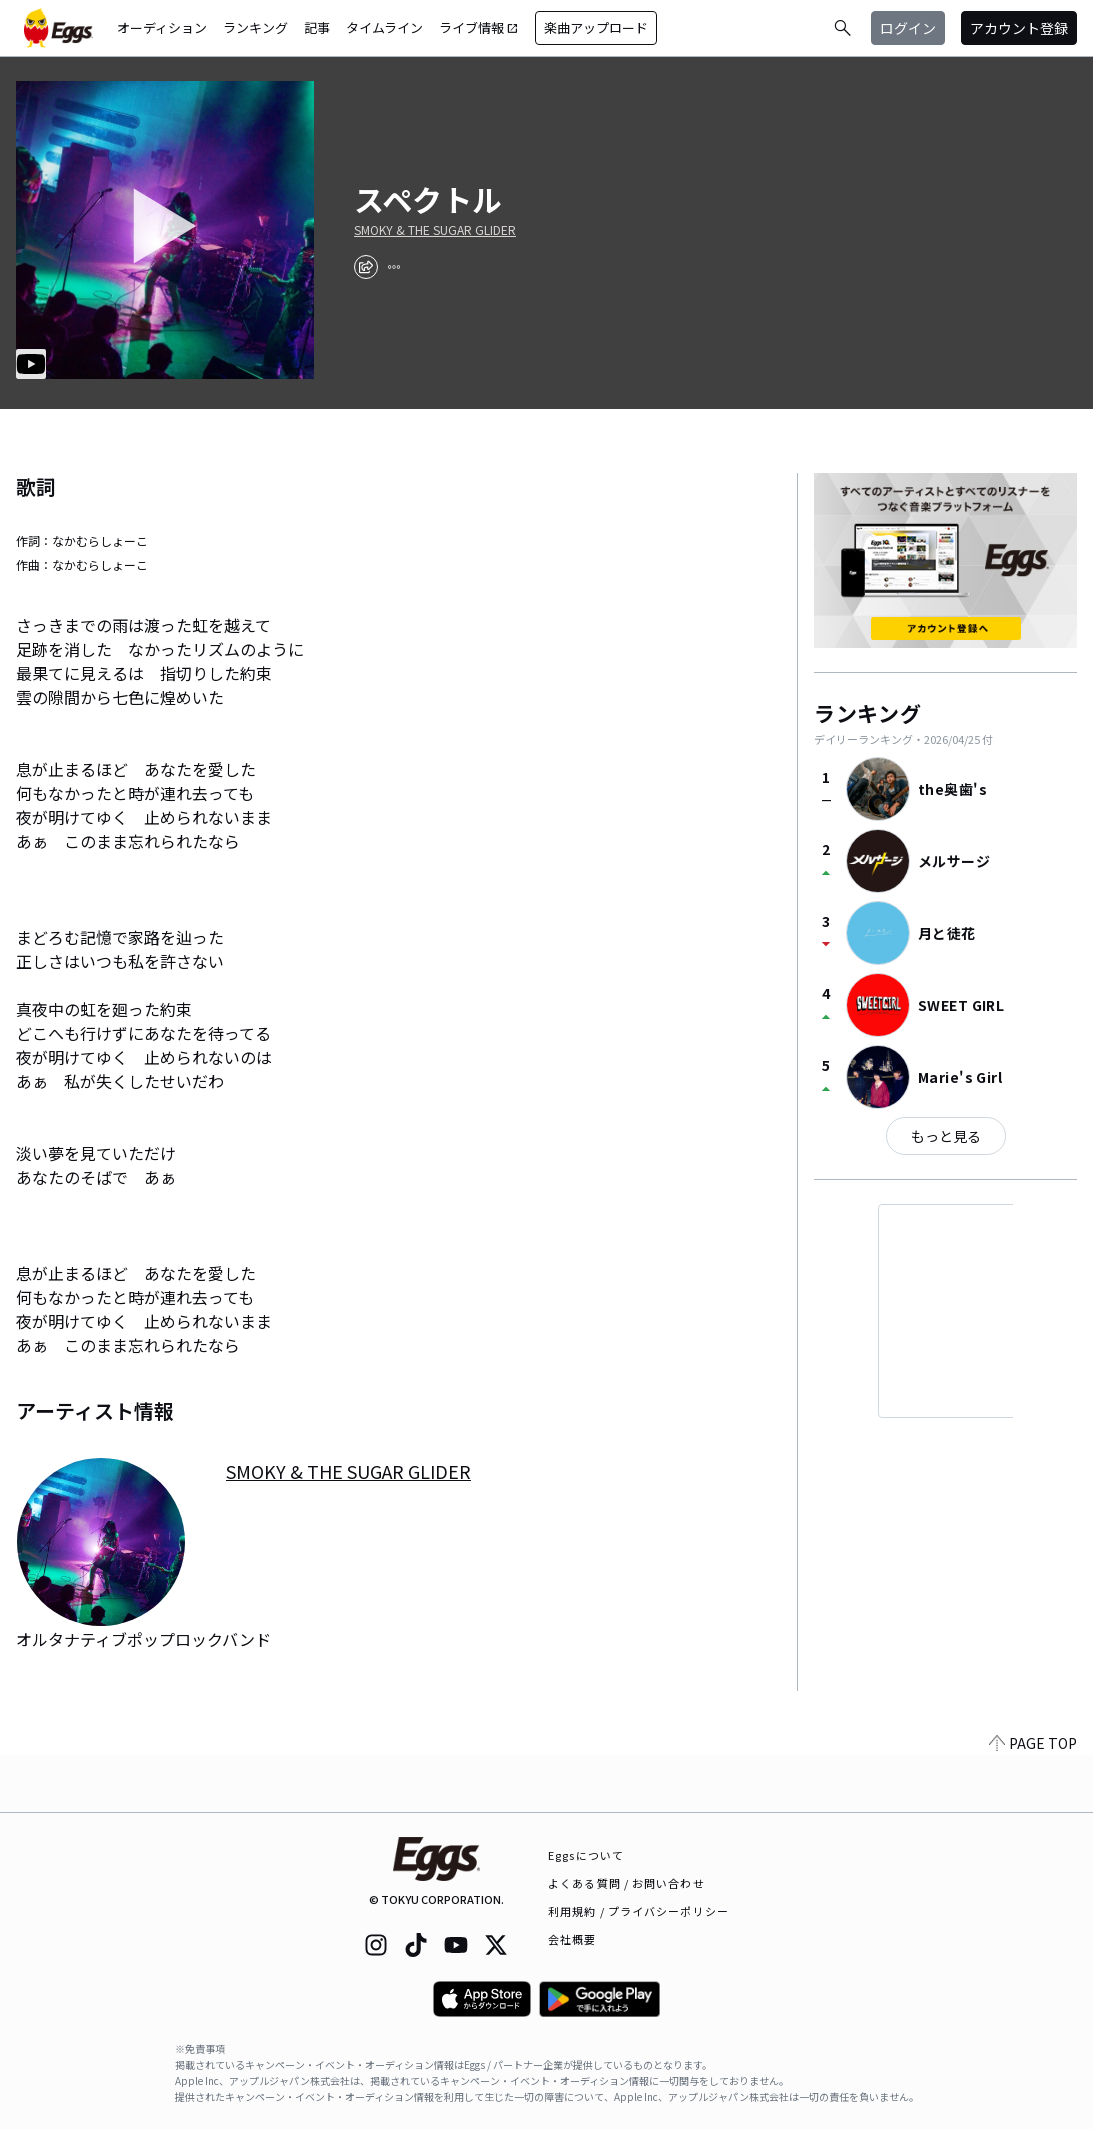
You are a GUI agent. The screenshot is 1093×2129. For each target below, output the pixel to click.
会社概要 (572, 1939)
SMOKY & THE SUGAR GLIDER (435, 230)
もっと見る (946, 1136)
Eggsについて (586, 1855)
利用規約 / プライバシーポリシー (638, 1911)
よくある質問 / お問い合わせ (626, 1883)
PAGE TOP (1033, 1800)
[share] (366, 267)
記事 (317, 27)
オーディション (162, 27)
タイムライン (384, 27)
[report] (394, 267)
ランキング (255, 27)
